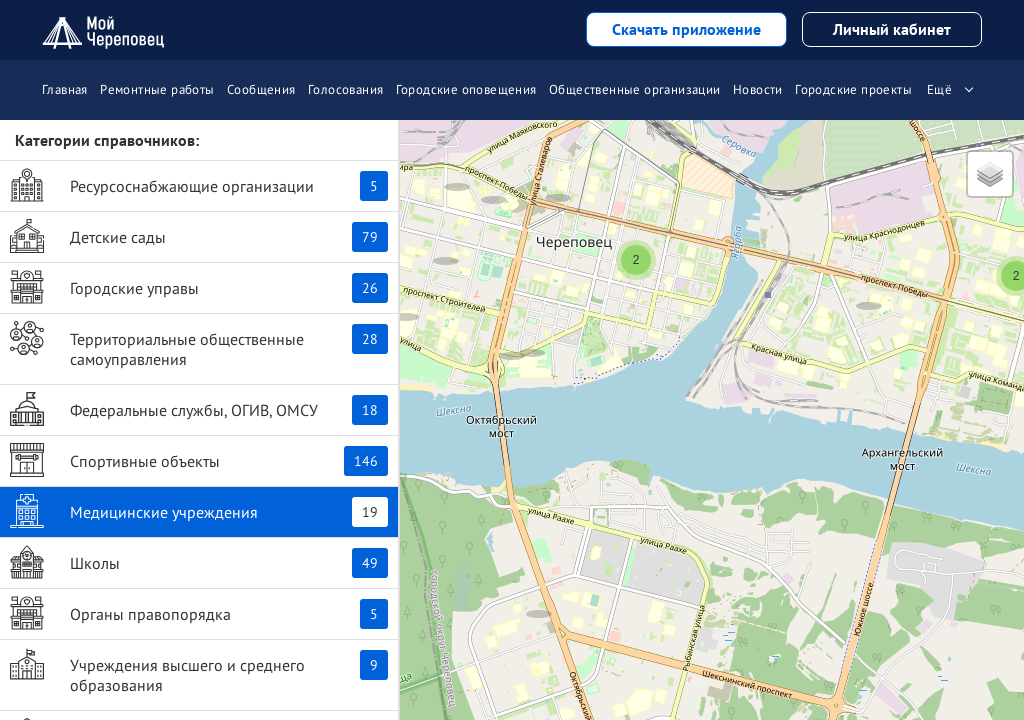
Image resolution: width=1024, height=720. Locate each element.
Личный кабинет (892, 29)
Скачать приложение (686, 29)
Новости (758, 89)
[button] (494, 179)
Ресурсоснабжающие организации (199, 185)
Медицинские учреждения (199, 511)
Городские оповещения (466, 89)
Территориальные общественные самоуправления (199, 345)
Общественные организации (635, 89)
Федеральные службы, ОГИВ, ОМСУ (199, 409)
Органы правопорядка (199, 613)
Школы (199, 562)
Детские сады (199, 236)
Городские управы (199, 287)
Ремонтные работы (157, 89)
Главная (65, 89)
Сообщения (261, 89)
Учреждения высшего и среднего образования (199, 671)
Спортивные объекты (199, 460)
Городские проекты (853, 89)
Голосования (345, 89)
